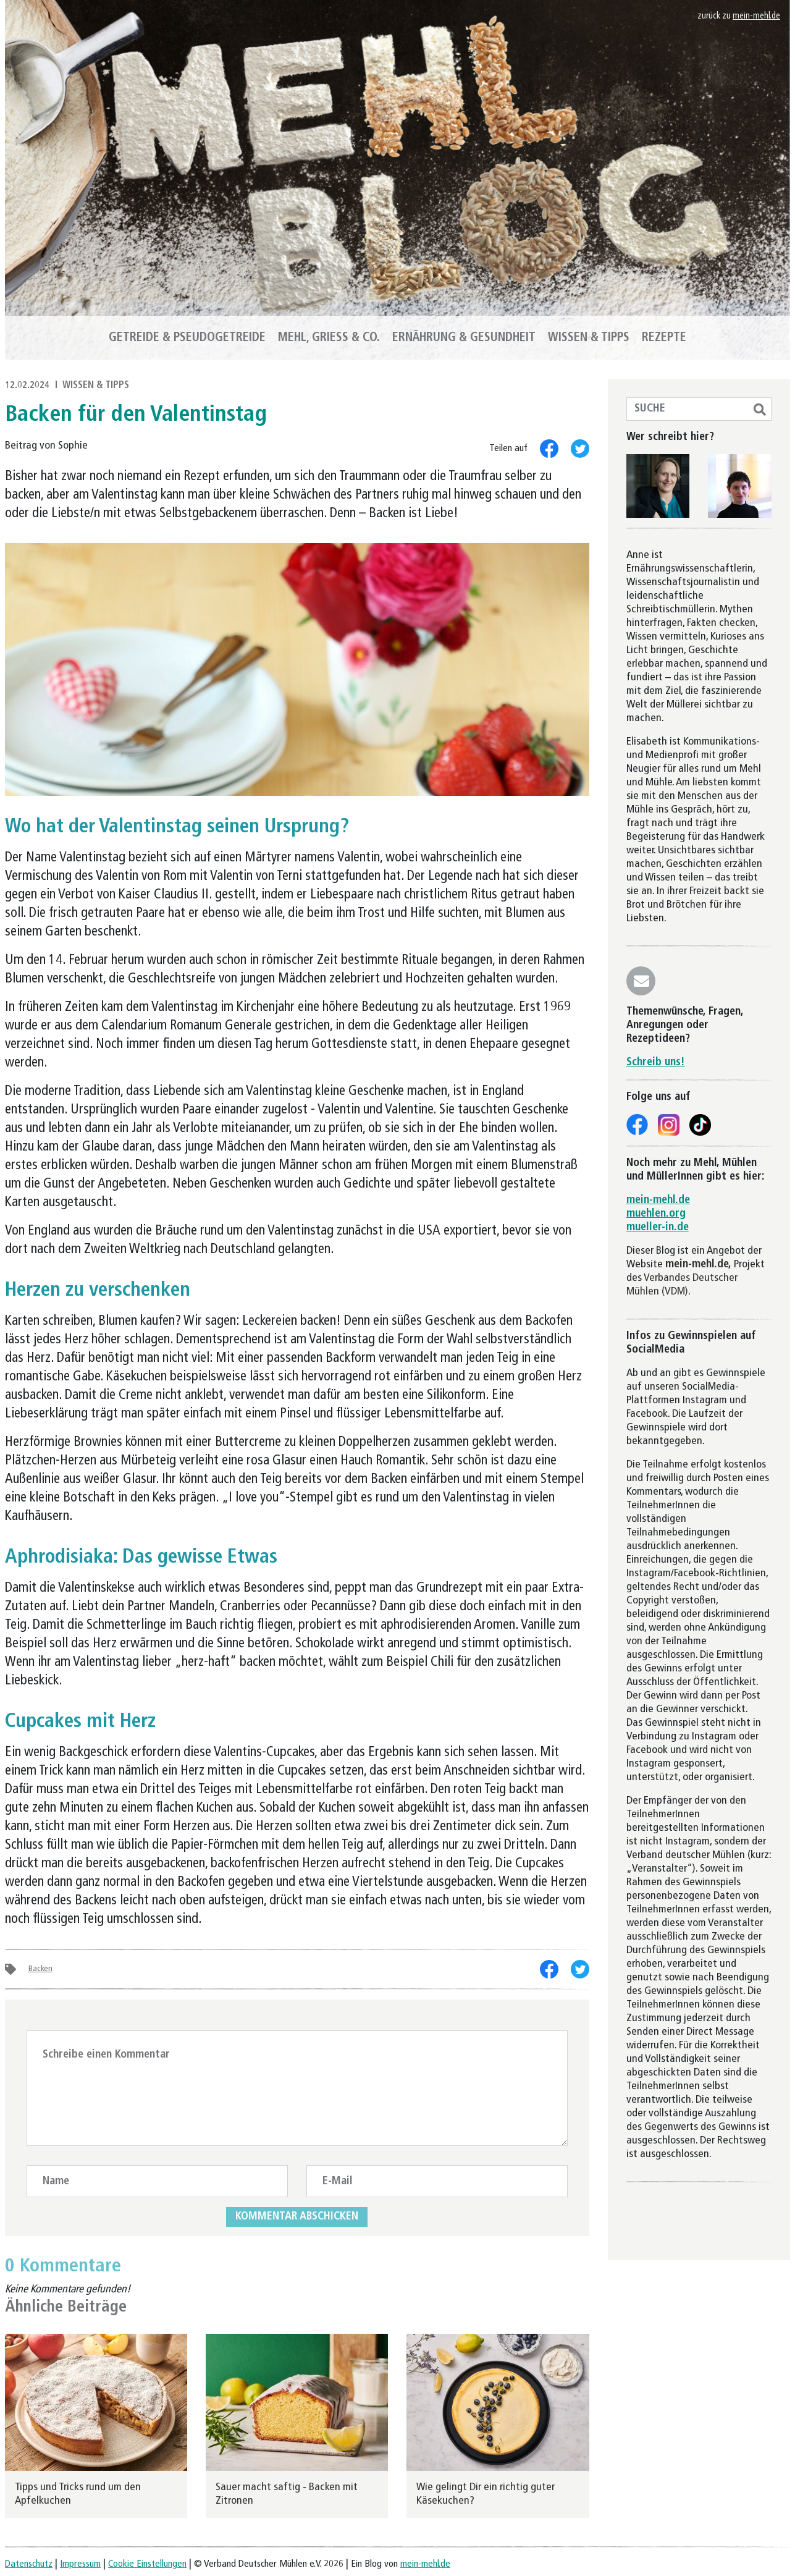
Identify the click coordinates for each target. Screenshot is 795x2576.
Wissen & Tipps (588, 338)
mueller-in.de (657, 1227)
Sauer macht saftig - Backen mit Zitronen (287, 2494)
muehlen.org (656, 1214)
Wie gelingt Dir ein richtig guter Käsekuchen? (485, 2494)
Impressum (80, 2564)
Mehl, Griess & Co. (329, 338)
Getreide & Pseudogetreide (187, 338)
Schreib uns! (655, 1062)
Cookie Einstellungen (147, 2564)
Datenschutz (29, 2564)
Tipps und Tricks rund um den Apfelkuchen (78, 2494)
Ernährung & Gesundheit (464, 338)
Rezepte (664, 338)
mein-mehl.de (756, 16)
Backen (40, 1969)
